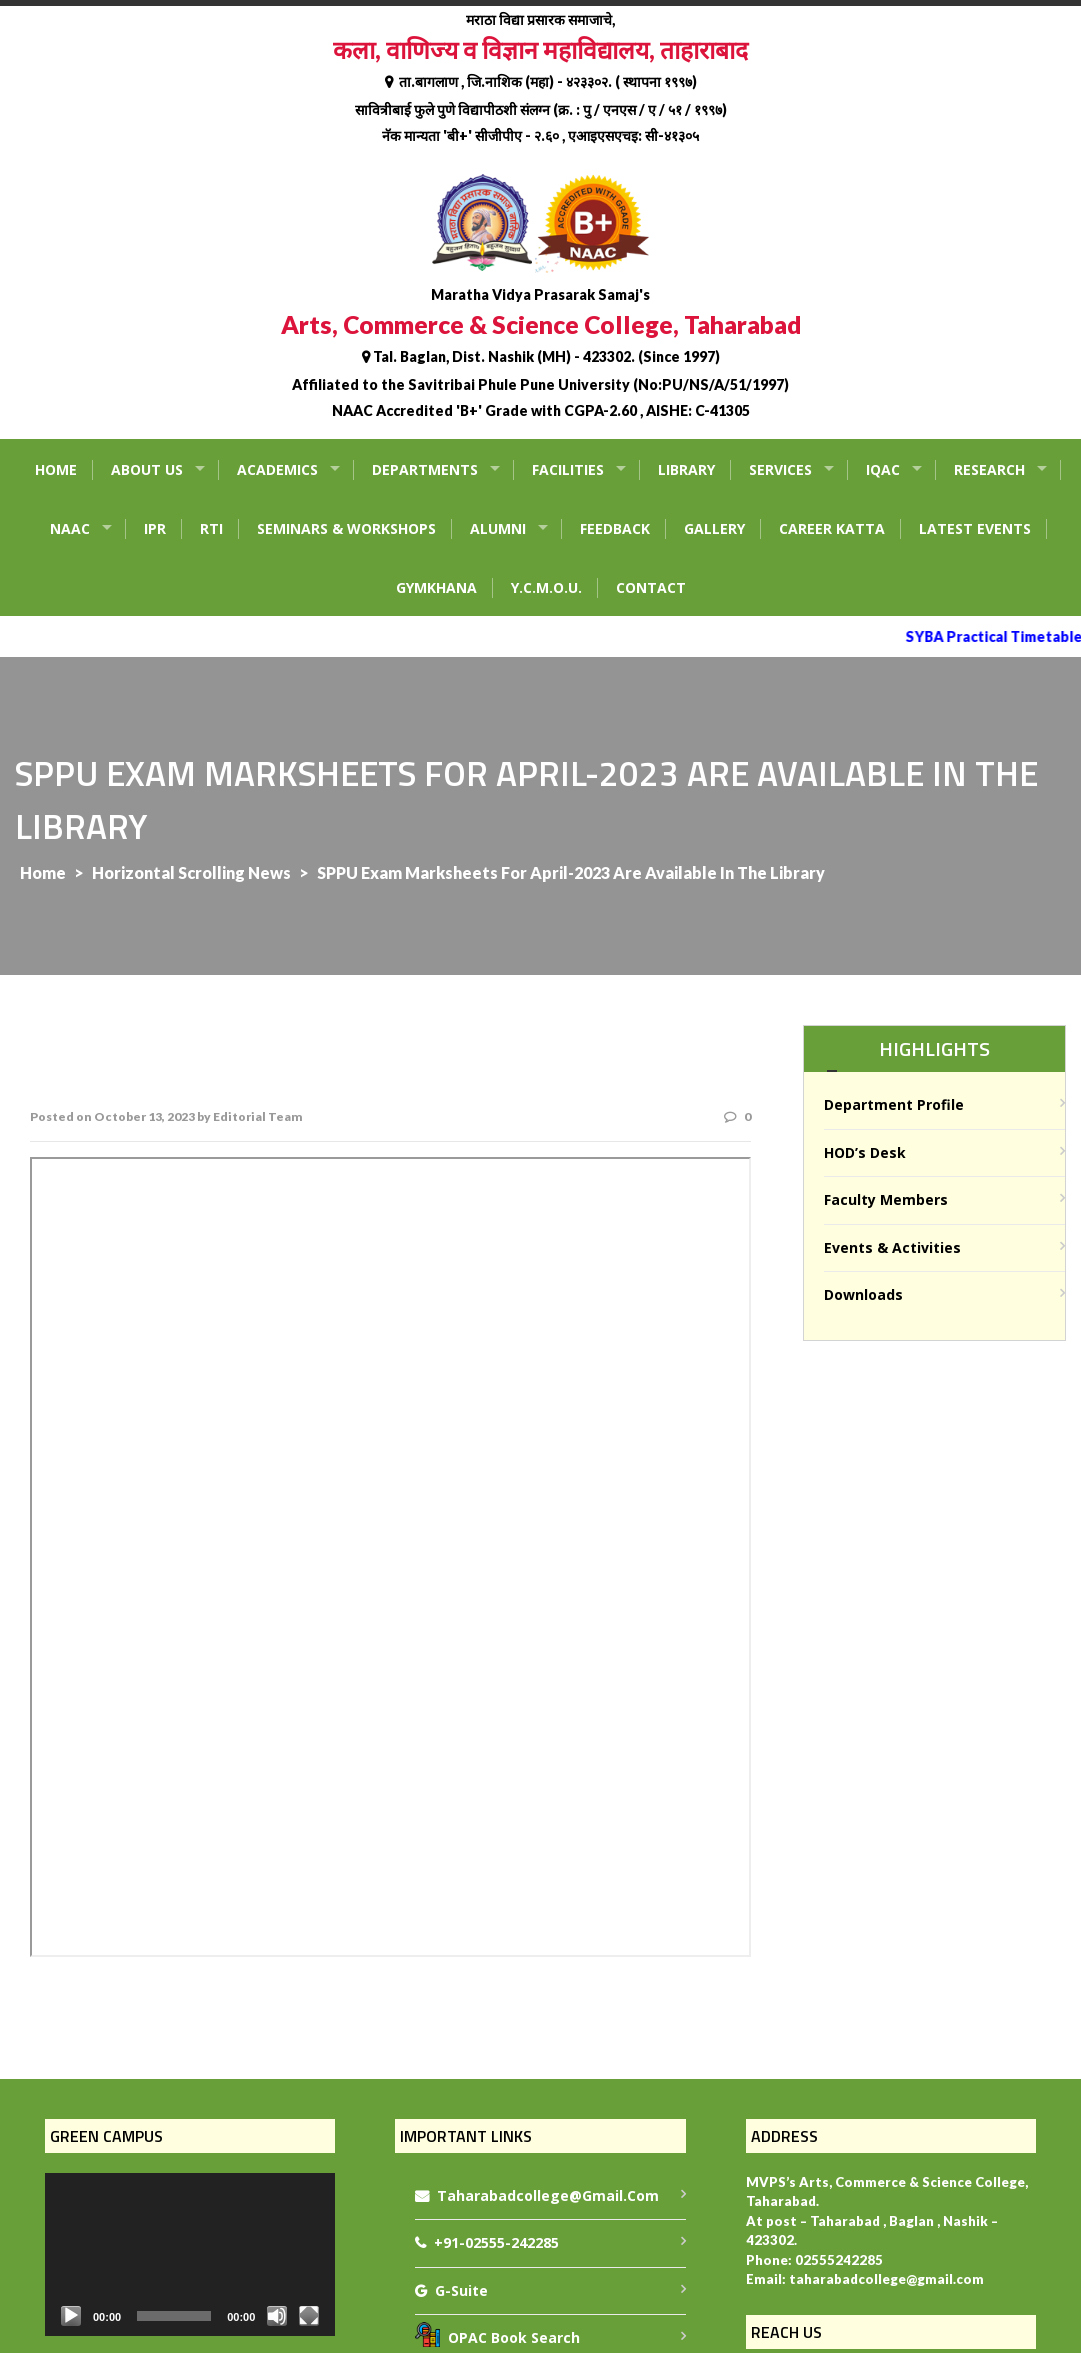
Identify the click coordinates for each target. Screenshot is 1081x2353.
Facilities (568, 469)
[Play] (71, 2316)
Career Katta (832, 528)
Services (780, 469)
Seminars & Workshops (346, 528)
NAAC (70, 528)
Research (989, 469)
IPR (155, 528)
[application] (190, 2254)
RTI (211, 528)
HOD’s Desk (865, 1152)
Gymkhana (436, 587)
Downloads (863, 1294)
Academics (277, 469)
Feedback (615, 528)
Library (686, 469)
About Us (147, 469)
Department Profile (894, 1104)
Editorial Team (258, 1116)
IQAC (883, 469)
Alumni (498, 528)
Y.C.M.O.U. (546, 587)
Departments (425, 469)
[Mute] (277, 2316)
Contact (651, 587)
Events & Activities (892, 1247)
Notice (390, 1557)
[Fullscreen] (309, 2316)
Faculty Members (886, 1199)
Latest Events (975, 528)
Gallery (714, 528)
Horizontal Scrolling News (191, 872)
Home (56, 469)
